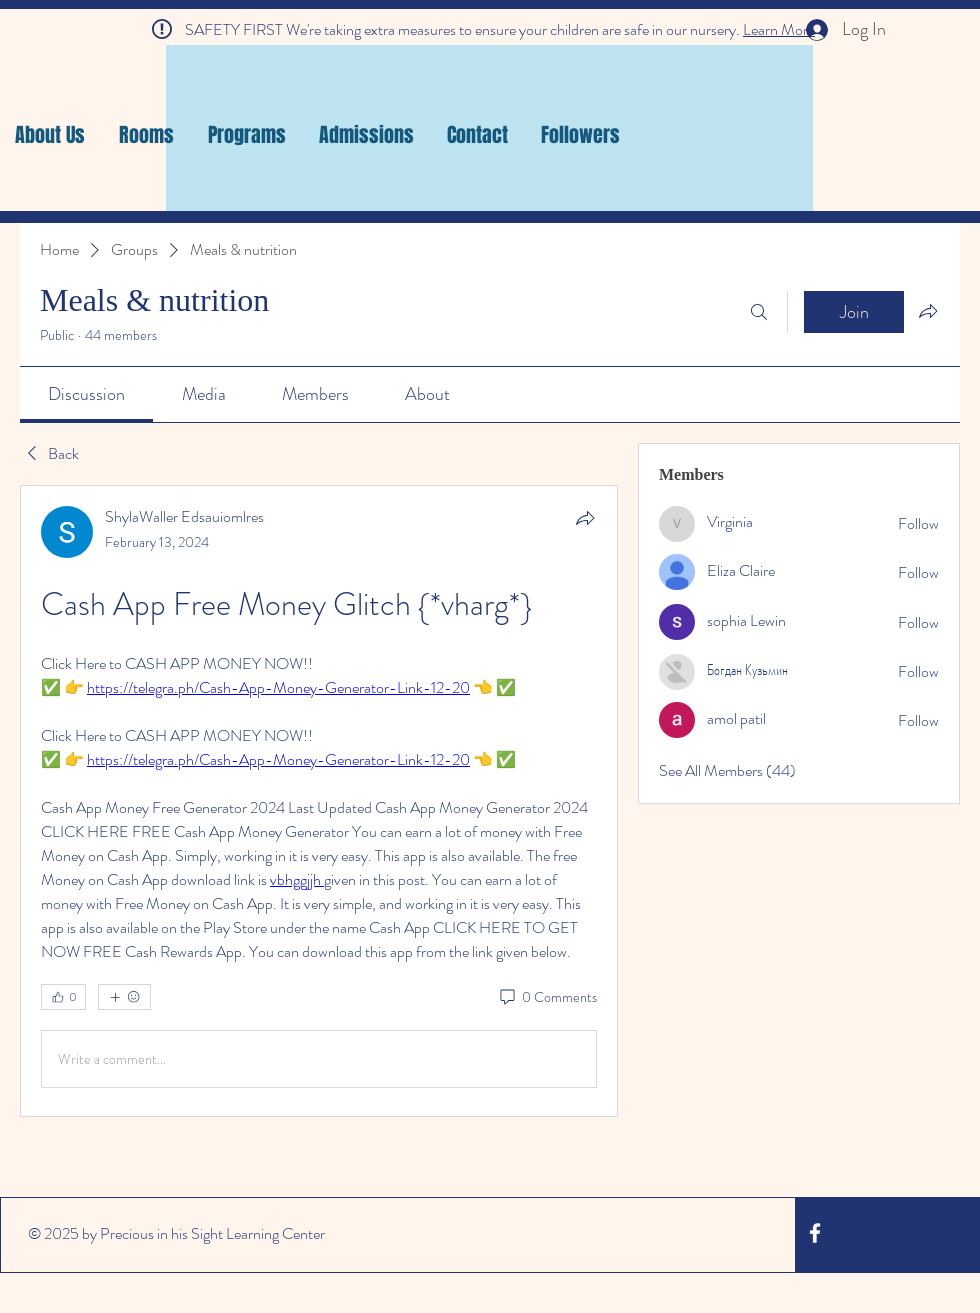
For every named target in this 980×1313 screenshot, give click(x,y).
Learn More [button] (779, 29)
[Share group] (928, 311)
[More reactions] (124, 997)
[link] (86, 394)
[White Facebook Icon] (815, 1233)
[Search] (759, 312)
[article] (319, 801)
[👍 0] (63, 997)
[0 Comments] (547, 998)
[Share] (585, 518)
